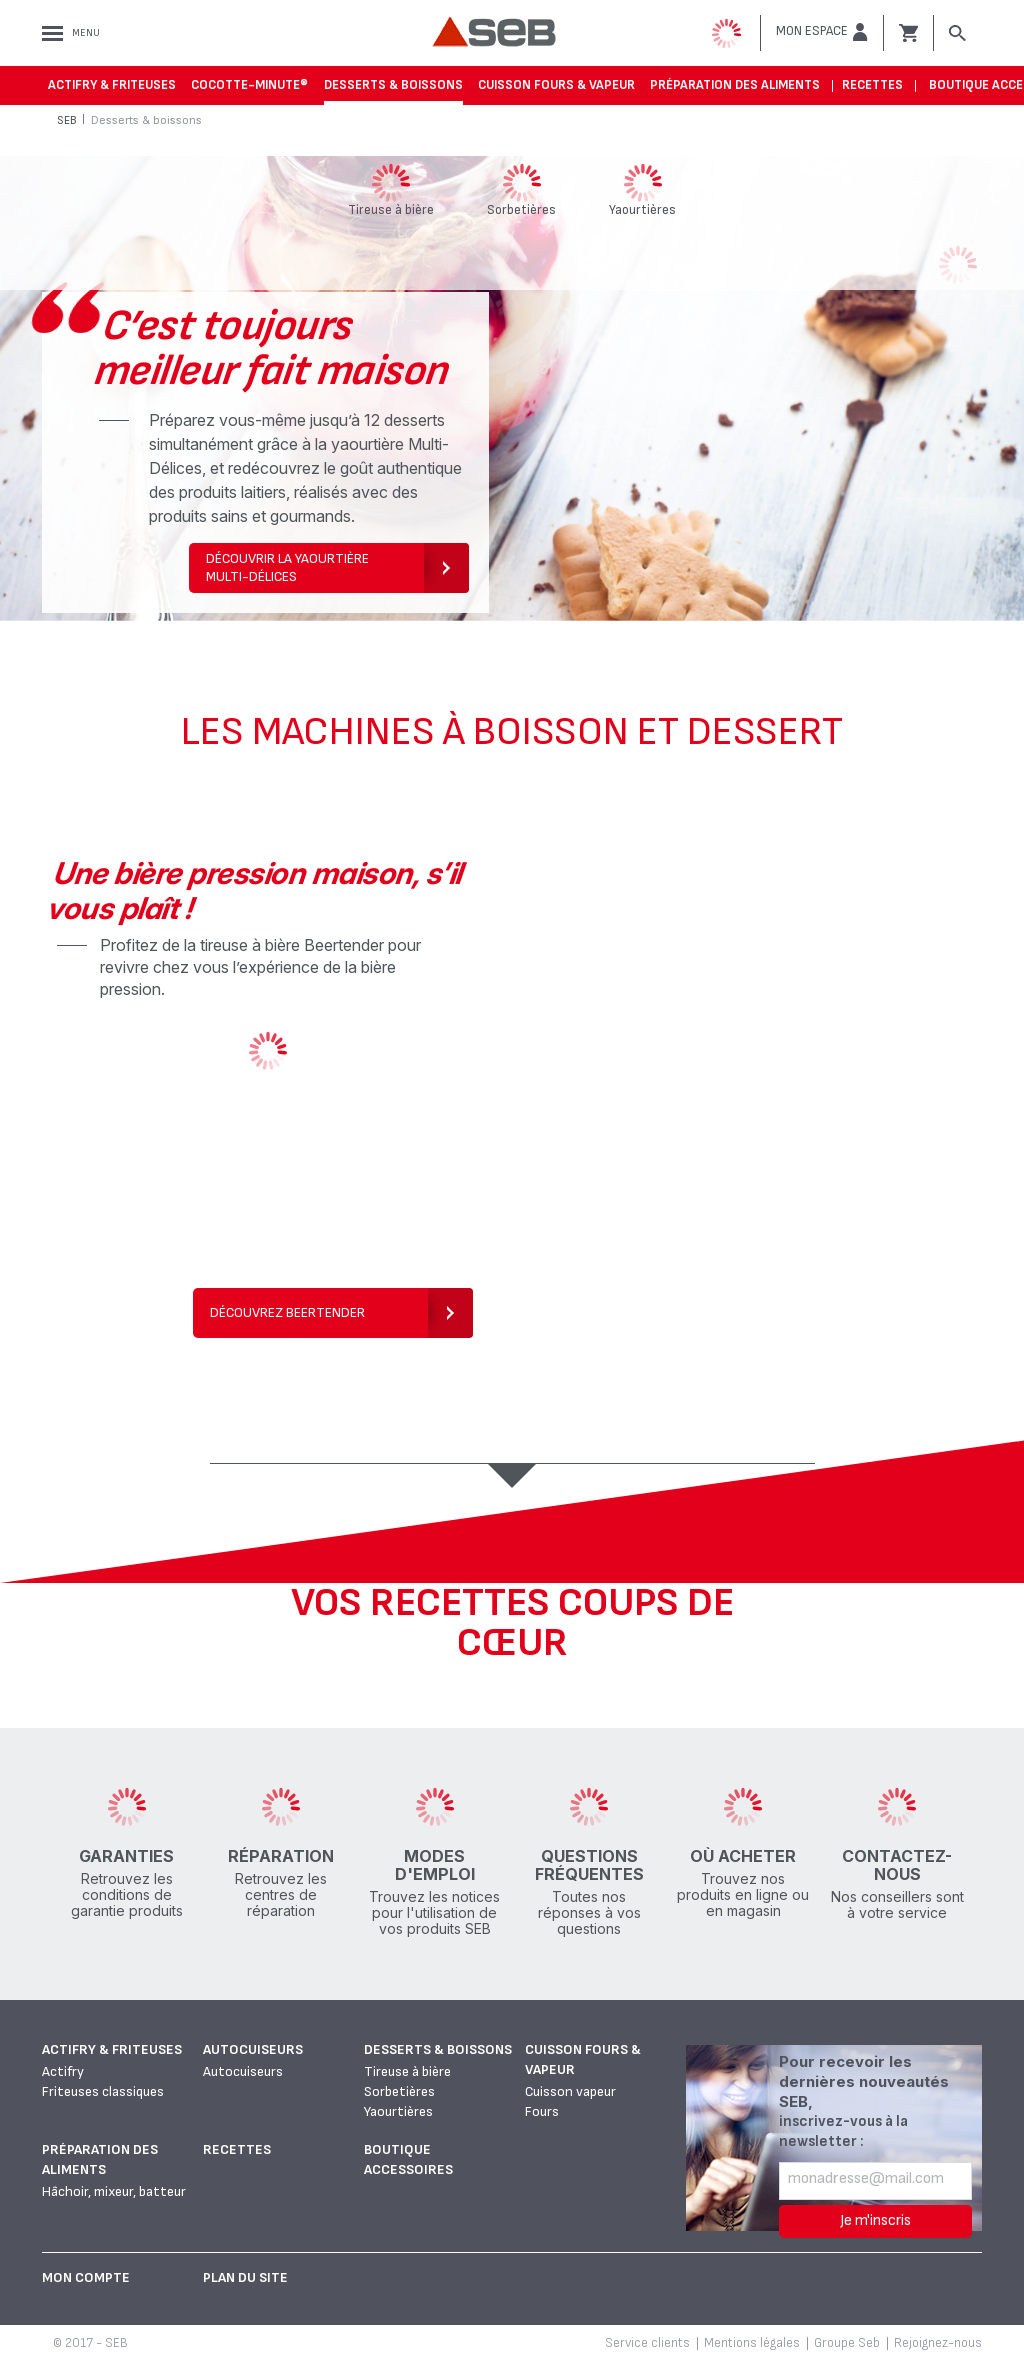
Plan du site (245, 2277)
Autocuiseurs (253, 2049)
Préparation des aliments (735, 85)
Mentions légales (752, 2343)
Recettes (872, 85)
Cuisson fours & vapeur (556, 85)
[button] (822, 32)
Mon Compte (86, 2277)
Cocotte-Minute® (249, 85)
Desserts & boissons (393, 85)
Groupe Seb (847, 2343)
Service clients (647, 2343)
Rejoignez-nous (938, 2343)
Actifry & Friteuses (112, 85)
